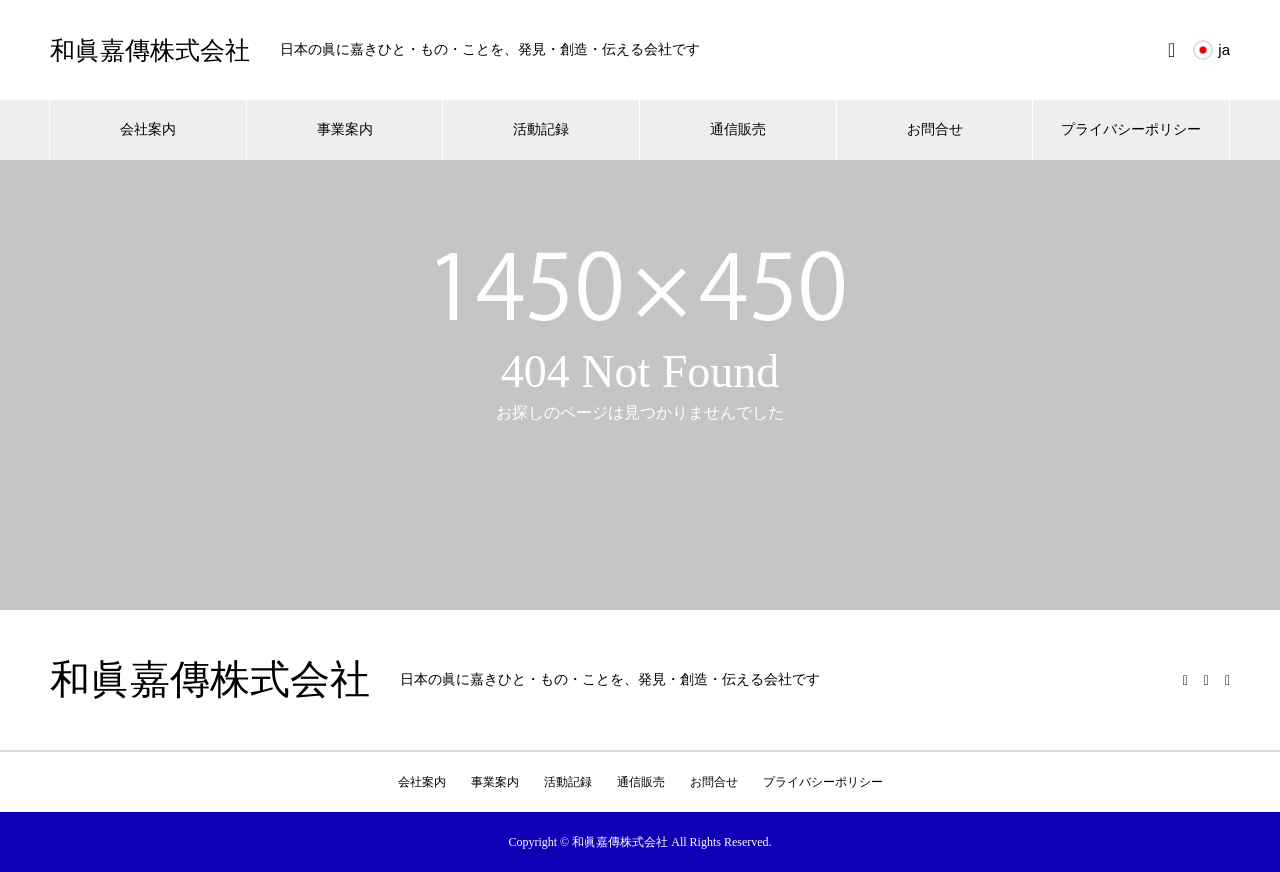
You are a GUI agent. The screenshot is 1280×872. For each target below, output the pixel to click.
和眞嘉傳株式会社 (150, 50)
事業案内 (345, 129)
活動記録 (541, 129)
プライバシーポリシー (1131, 129)
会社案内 (148, 129)
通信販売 (738, 129)
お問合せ (935, 129)
